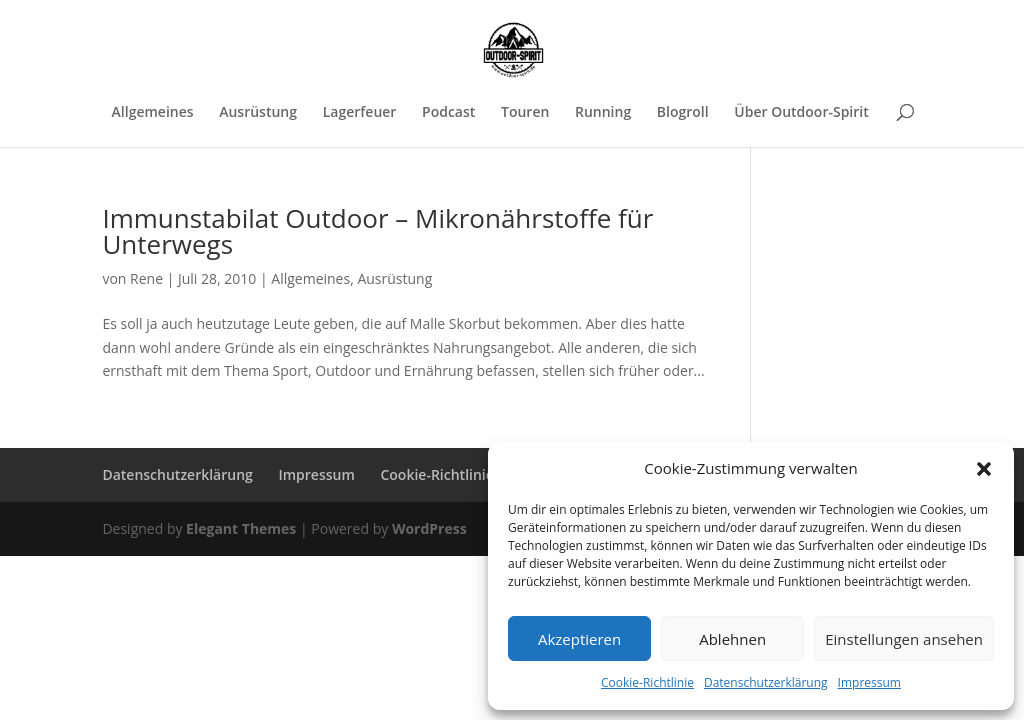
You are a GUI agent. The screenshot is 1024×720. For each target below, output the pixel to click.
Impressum (869, 682)
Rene (146, 278)
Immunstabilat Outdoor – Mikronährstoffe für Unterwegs (377, 231)
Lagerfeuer (360, 113)
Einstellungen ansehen (904, 639)
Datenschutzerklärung (766, 682)
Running (603, 113)
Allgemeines (153, 113)
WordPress (429, 528)
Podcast (448, 113)
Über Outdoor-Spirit (801, 113)
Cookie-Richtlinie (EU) (452, 474)
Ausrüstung (258, 113)
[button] (984, 469)
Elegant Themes (241, 528)
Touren (525, 113)
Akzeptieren (579, 639)
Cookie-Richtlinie (647, 682)
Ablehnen (732, 639)
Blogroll (683, 113)
